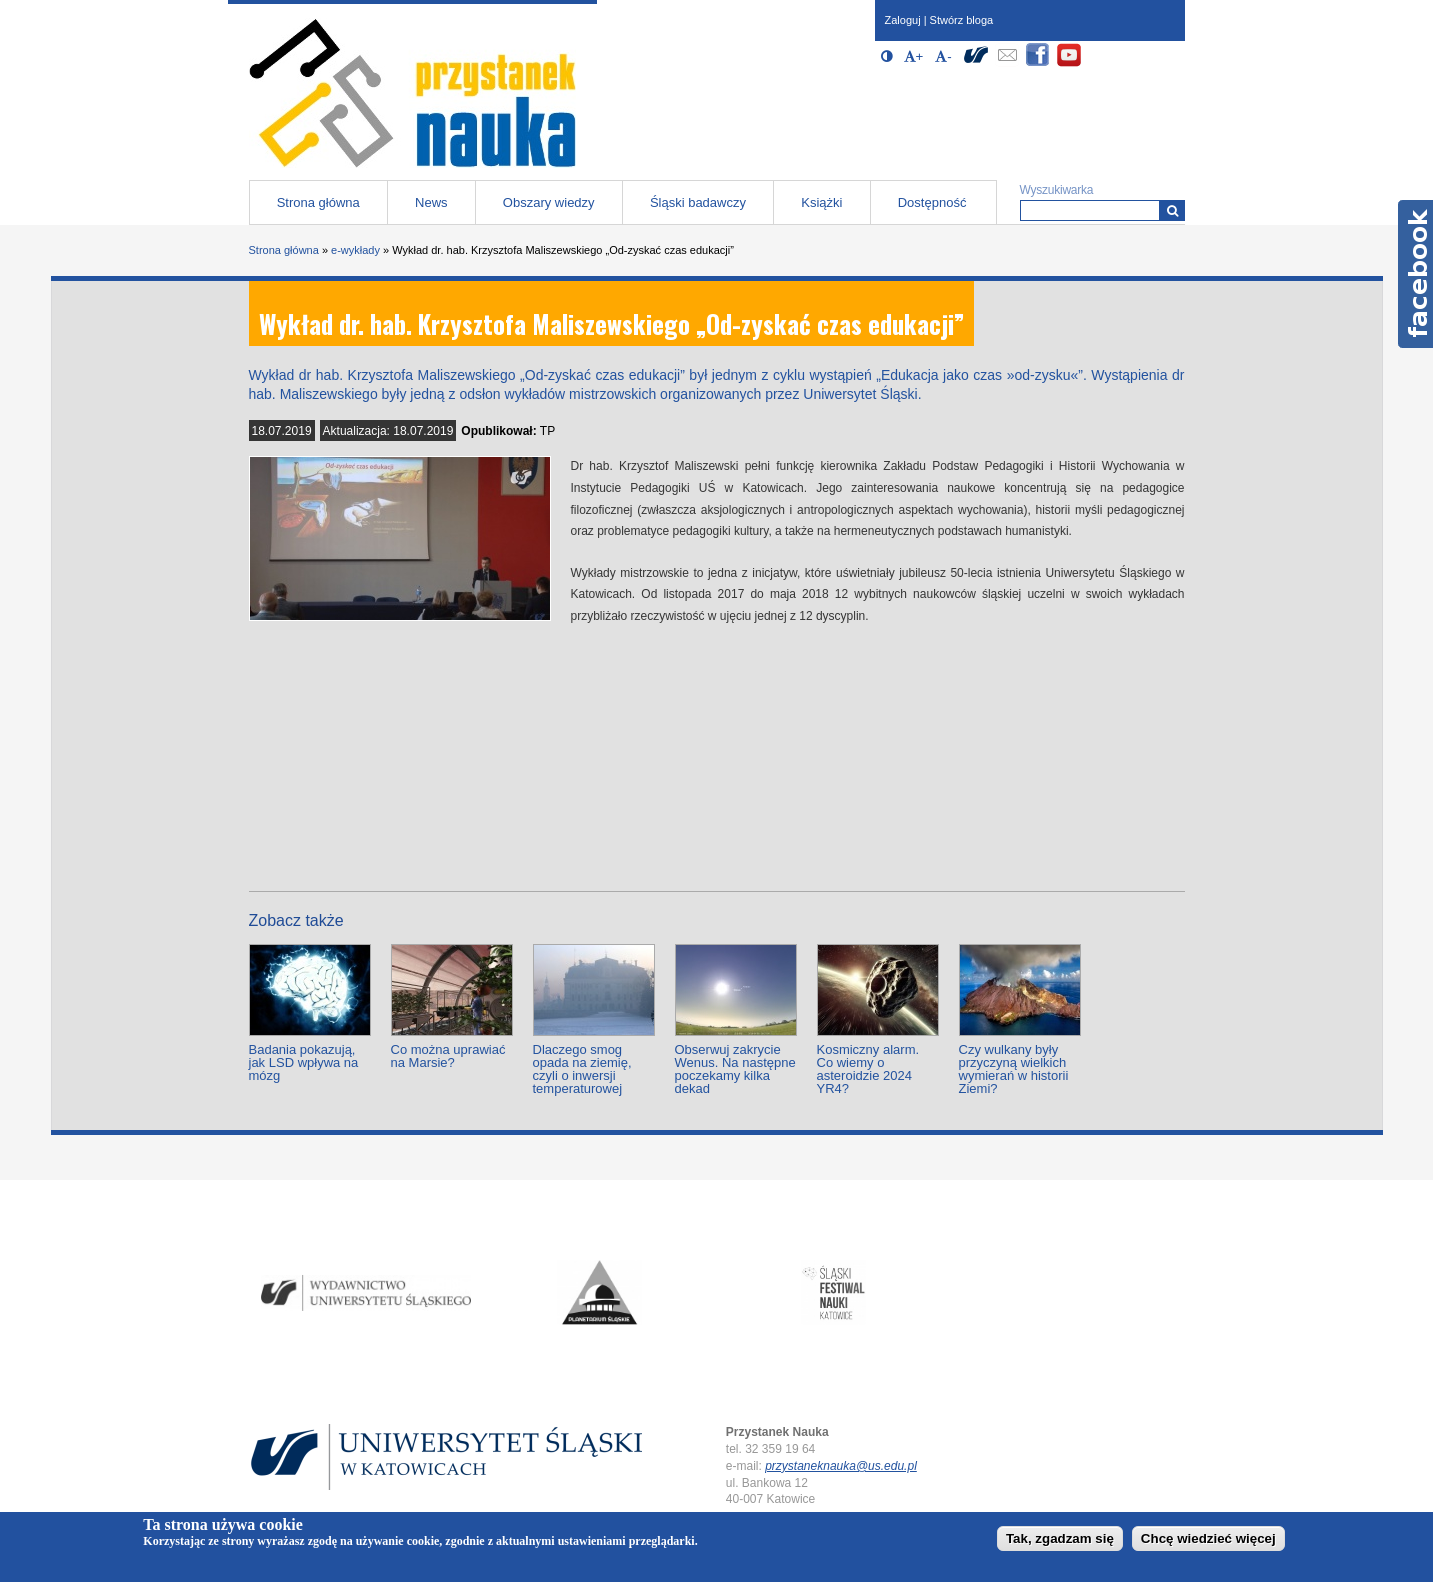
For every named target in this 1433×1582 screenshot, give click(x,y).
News (431, 202)
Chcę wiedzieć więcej (1208, 1538)
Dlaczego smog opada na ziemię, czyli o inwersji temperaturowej (582, 1069)
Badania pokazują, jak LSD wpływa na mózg (304, 1062)
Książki (821, 202)
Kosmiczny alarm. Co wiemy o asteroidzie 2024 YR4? (868, 1069)
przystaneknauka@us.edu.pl (841, 1466)
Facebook (1415, 274)
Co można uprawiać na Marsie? (448, 1056)
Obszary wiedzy (549, 202)
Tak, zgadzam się (1060, 1538)
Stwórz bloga (962, 20)
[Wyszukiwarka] (1172, 210)
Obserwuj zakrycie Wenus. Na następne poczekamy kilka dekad (735, 1069)
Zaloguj (903, 20)
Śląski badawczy (698, 202)
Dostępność (932, 202)
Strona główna (318, 202)
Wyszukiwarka (1057, 190)
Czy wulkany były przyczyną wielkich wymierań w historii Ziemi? (1014, 1069)
